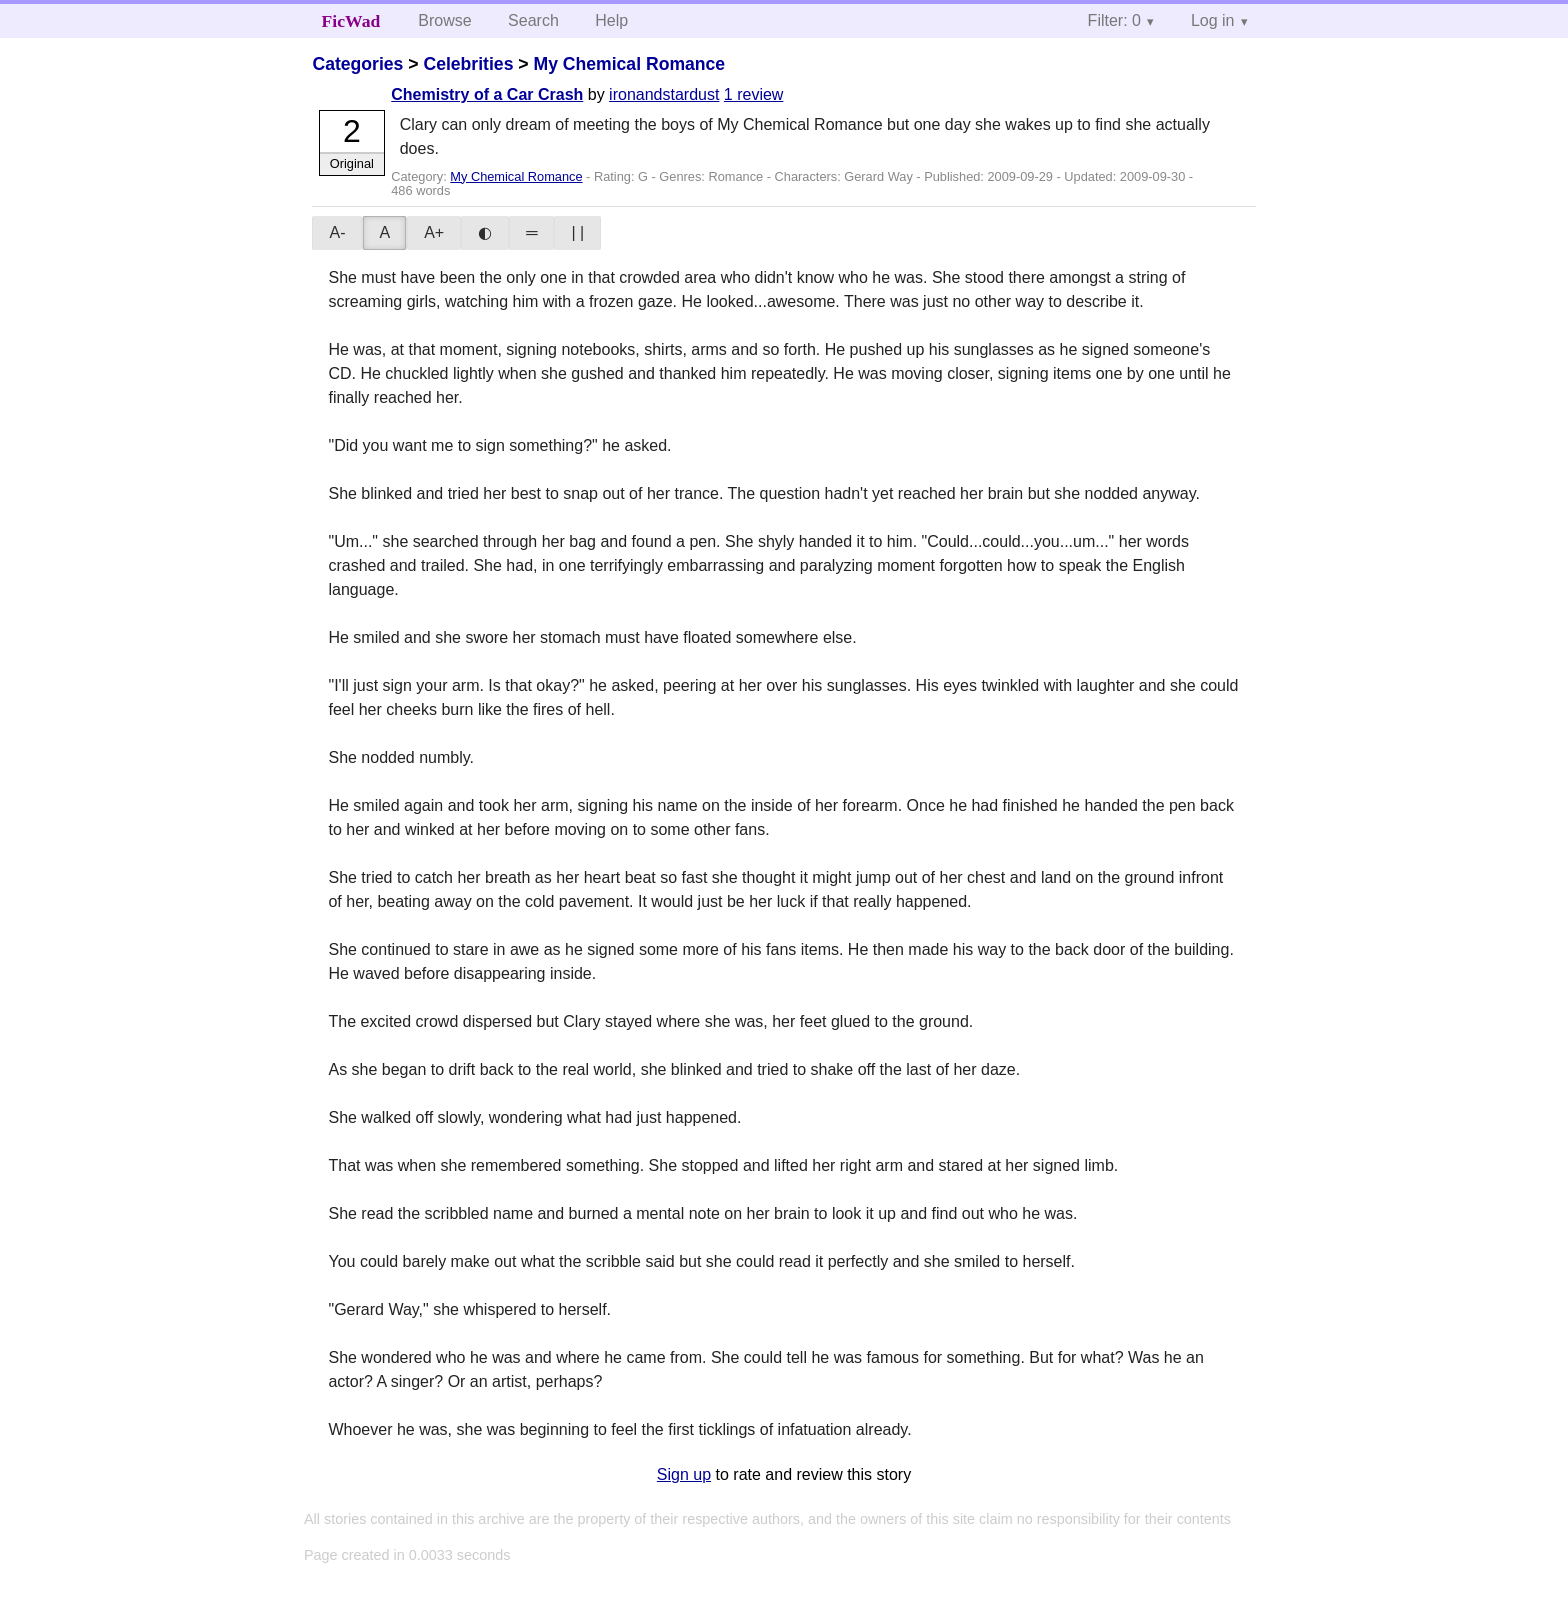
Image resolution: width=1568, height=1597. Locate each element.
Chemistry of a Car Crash (487, 94)
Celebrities (468, 64)
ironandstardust (664, 94)
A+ (434, 232)
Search (533, 20)
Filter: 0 (1114, 20)
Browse (444, 20)
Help (611, 20)
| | (577, 232)
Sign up (684, 1474)
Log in (1213, 20)
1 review (754, 94)
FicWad (351, 21)
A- (337, 232)
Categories (357, 64)
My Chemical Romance (629, 64)
